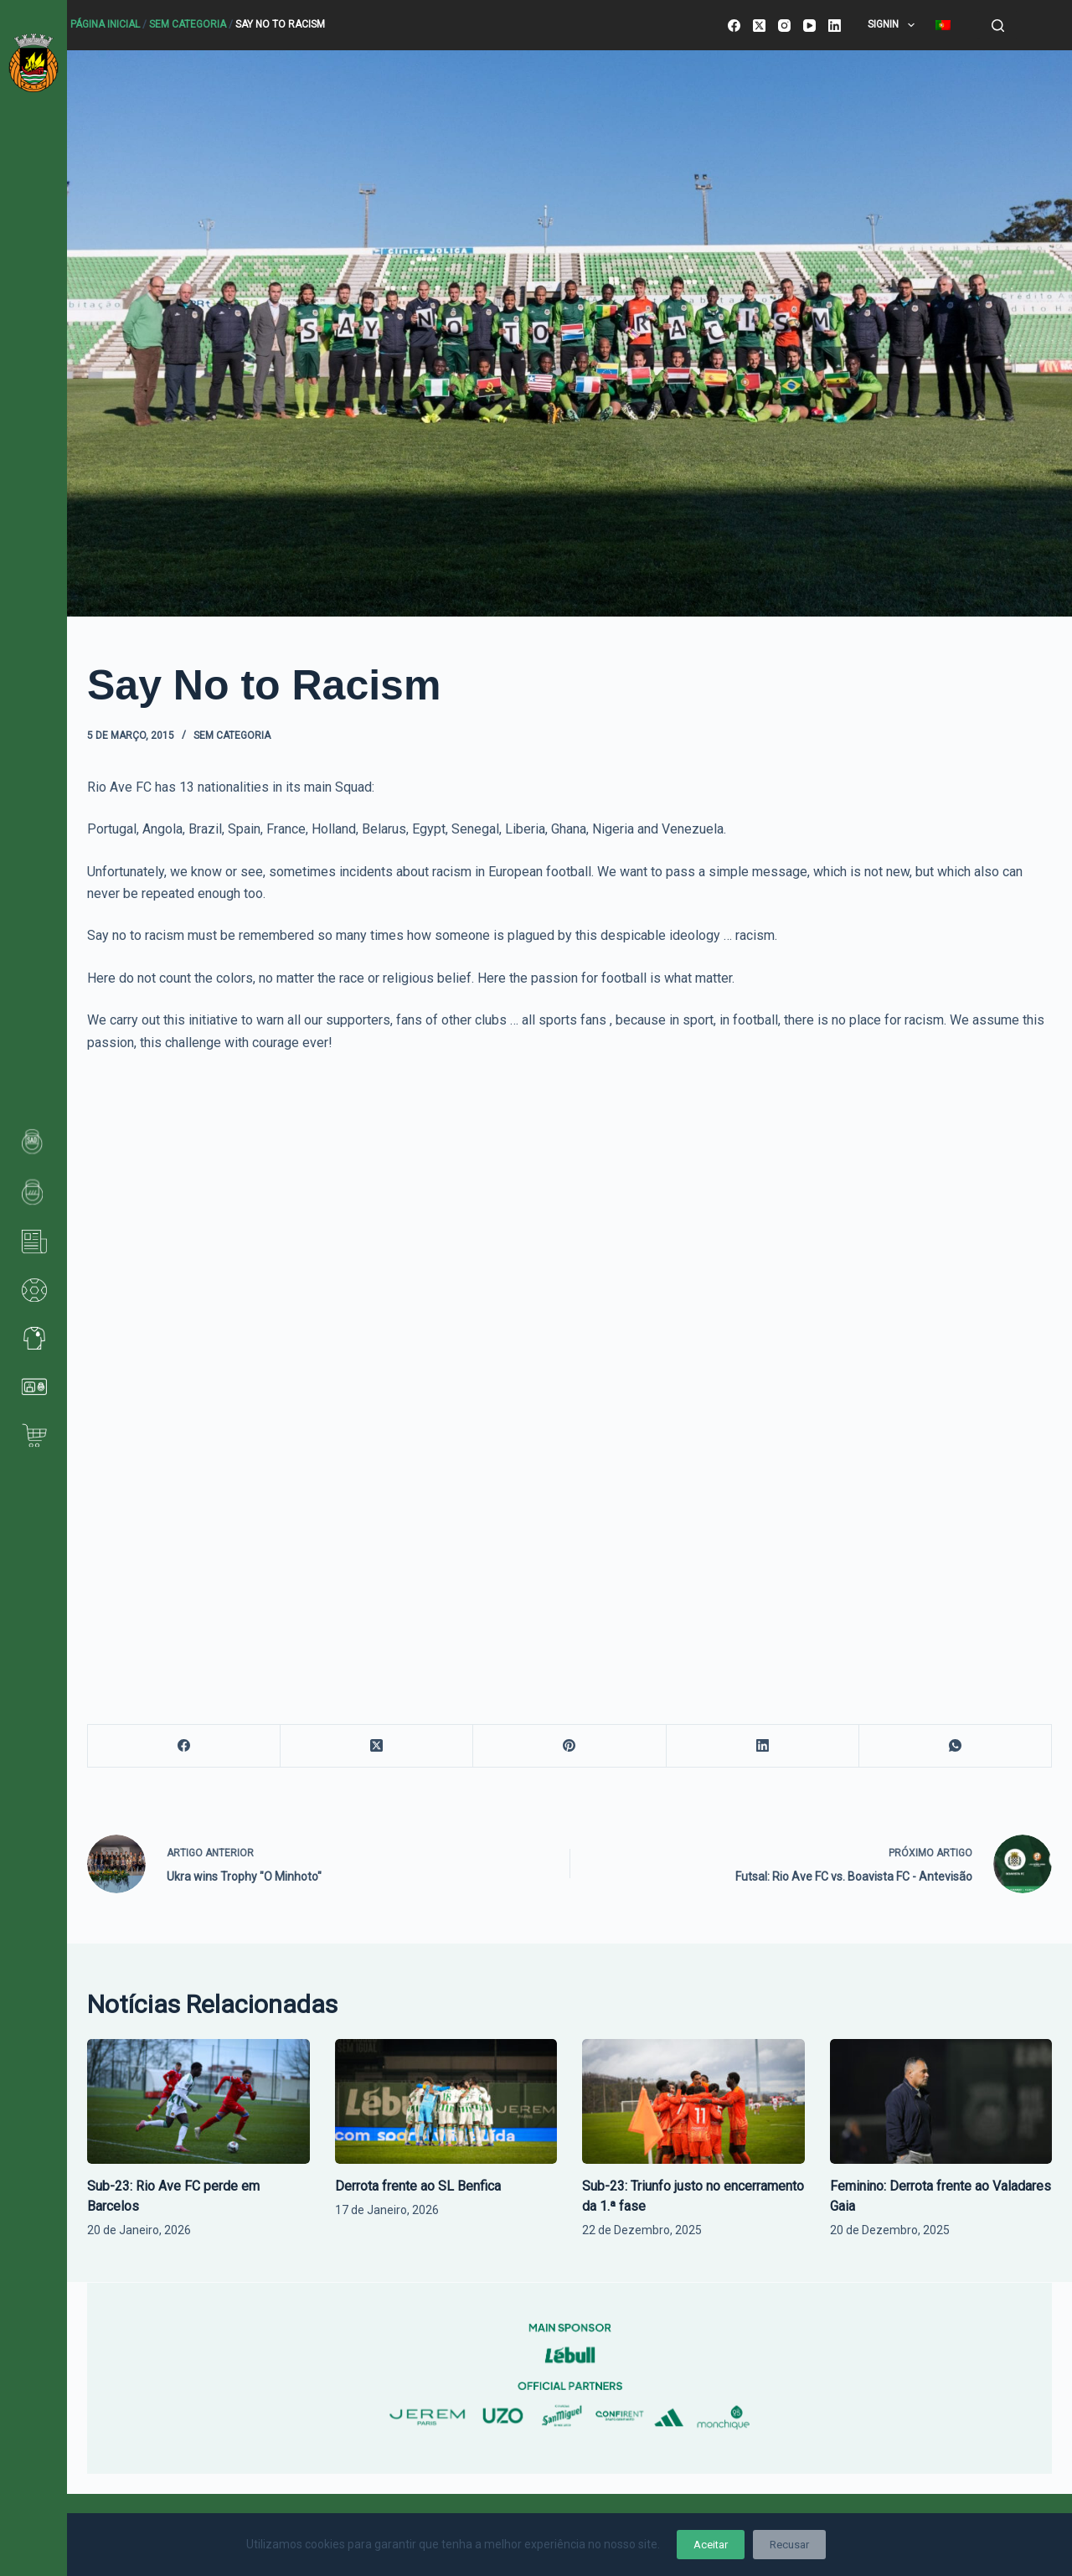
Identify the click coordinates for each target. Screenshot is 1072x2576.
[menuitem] (943, 25)
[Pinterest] (569, 1746)
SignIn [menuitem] (894, 25)
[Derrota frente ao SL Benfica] (446, 2101)
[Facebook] (734, 25)
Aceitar (710, 2544)
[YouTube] (809, 25)
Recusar (789, 2544)
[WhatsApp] (955, 1746)
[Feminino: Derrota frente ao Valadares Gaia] (941, 2101)
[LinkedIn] (834, 25)
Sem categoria (187, 24)
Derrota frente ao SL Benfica (418, 2186)
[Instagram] (784, 25)
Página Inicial (105, 24)
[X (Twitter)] (759, 25)
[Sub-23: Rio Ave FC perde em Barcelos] (198, 2101)
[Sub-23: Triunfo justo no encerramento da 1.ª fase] (693, 2101)
